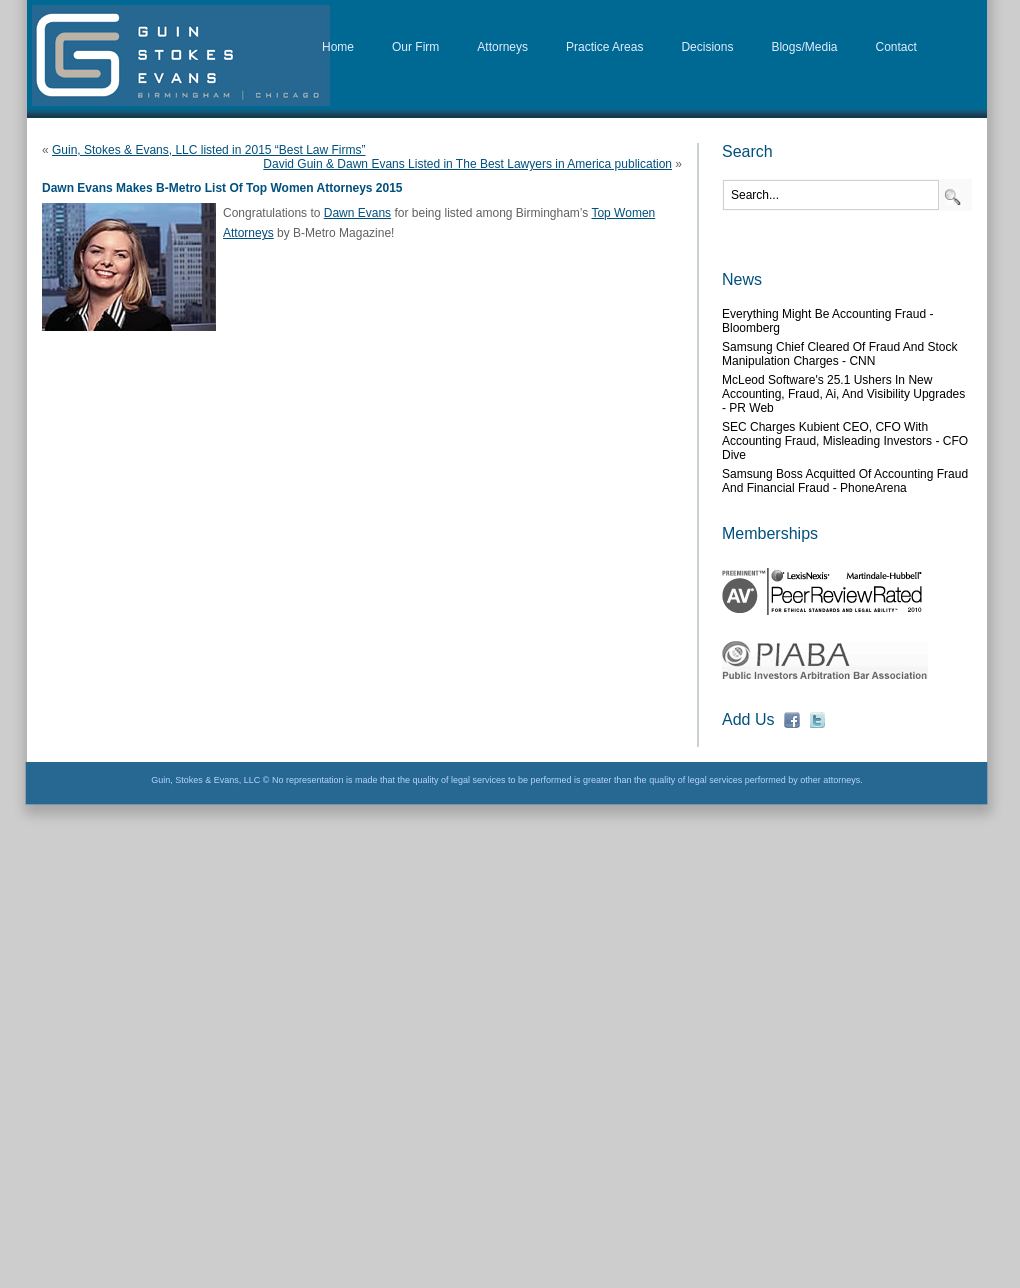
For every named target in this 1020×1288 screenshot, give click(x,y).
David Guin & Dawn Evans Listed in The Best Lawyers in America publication (467, 164)
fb (792, 720)
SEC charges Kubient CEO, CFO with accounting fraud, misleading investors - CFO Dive (845, 441)
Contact (896, 47)
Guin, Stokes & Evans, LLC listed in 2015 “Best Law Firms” (208, 150)
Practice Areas (604, 47)
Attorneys (502, 47)
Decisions (707, 47)
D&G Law (181, 55)
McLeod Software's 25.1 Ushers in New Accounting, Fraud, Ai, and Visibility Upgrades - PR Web (843, 394)
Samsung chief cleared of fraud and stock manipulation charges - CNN (839, 354)
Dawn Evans (357, 213)
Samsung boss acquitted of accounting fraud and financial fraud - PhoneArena (845, 481)
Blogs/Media (804, 47)
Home (338, 47)
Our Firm (415, 47)
